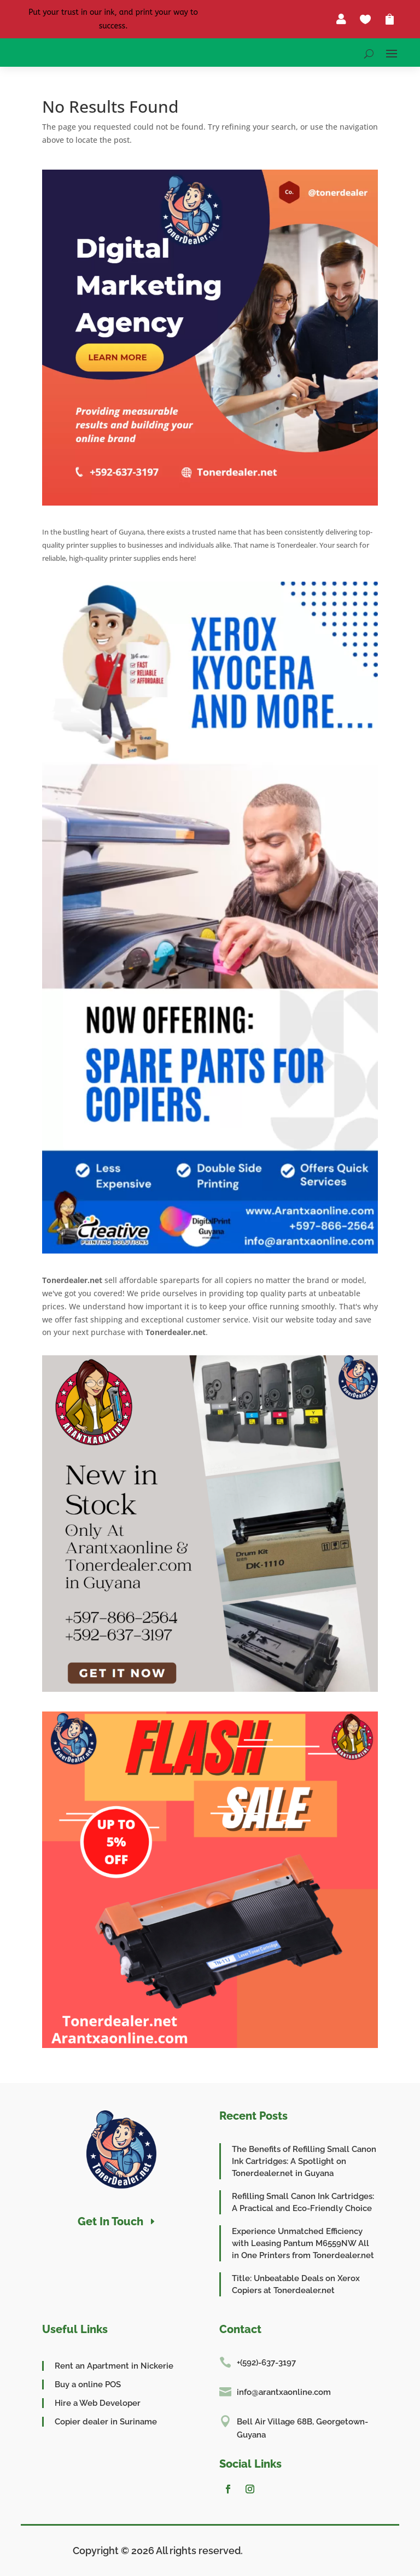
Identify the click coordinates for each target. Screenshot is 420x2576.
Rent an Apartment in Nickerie (114, 2366)
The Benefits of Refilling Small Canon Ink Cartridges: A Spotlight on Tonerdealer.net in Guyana (304, 2161)
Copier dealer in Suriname (106, 2422)
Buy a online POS (88, 2384)
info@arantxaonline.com (284, 2392)
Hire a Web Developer (98, 2403)
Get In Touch (110, 2221)
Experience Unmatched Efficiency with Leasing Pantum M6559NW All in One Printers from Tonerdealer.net (303, 2243)
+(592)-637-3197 (266, 2363)
